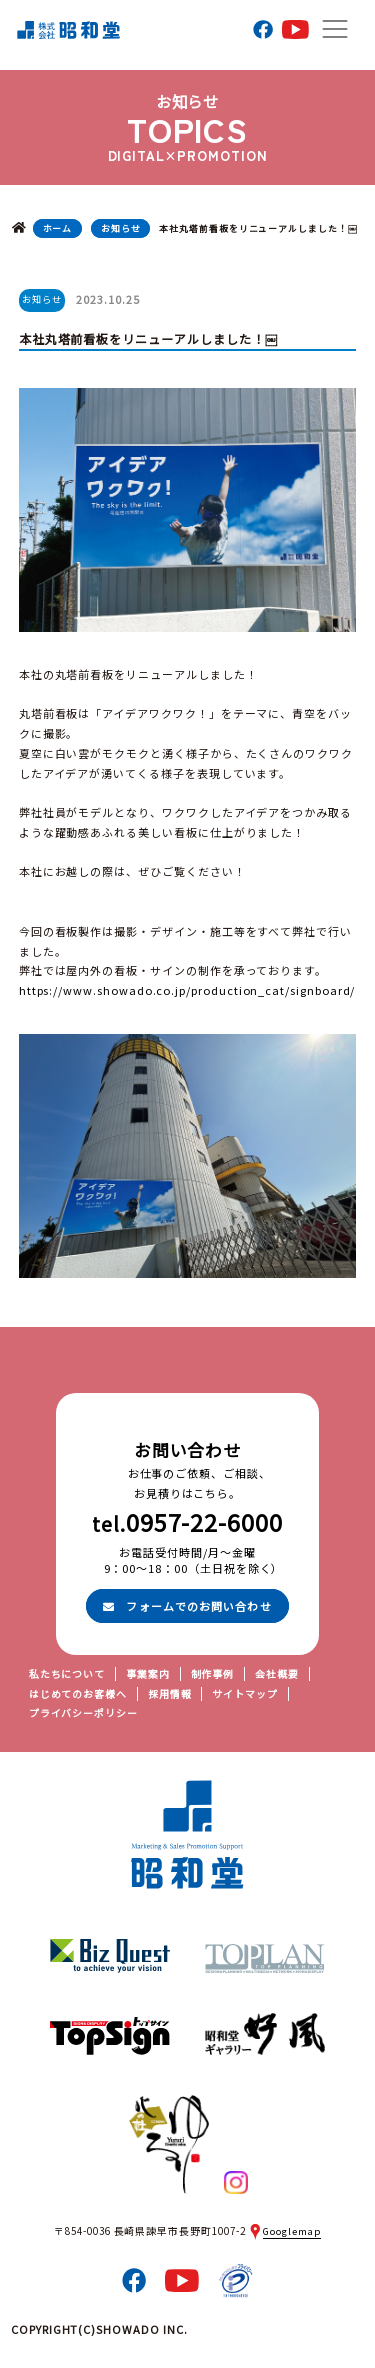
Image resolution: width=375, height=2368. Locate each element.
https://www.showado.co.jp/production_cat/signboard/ (187, 990)
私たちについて (67, 1674)
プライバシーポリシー (83, 1713)
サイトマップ (245, 1694)
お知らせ (121, 228)
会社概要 (277, 1674)
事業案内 (148, 1674)
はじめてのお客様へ (78, 1694)
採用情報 (170, 1694)
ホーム (58, 228)
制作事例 (213, 1674)
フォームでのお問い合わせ (187, 1606)
